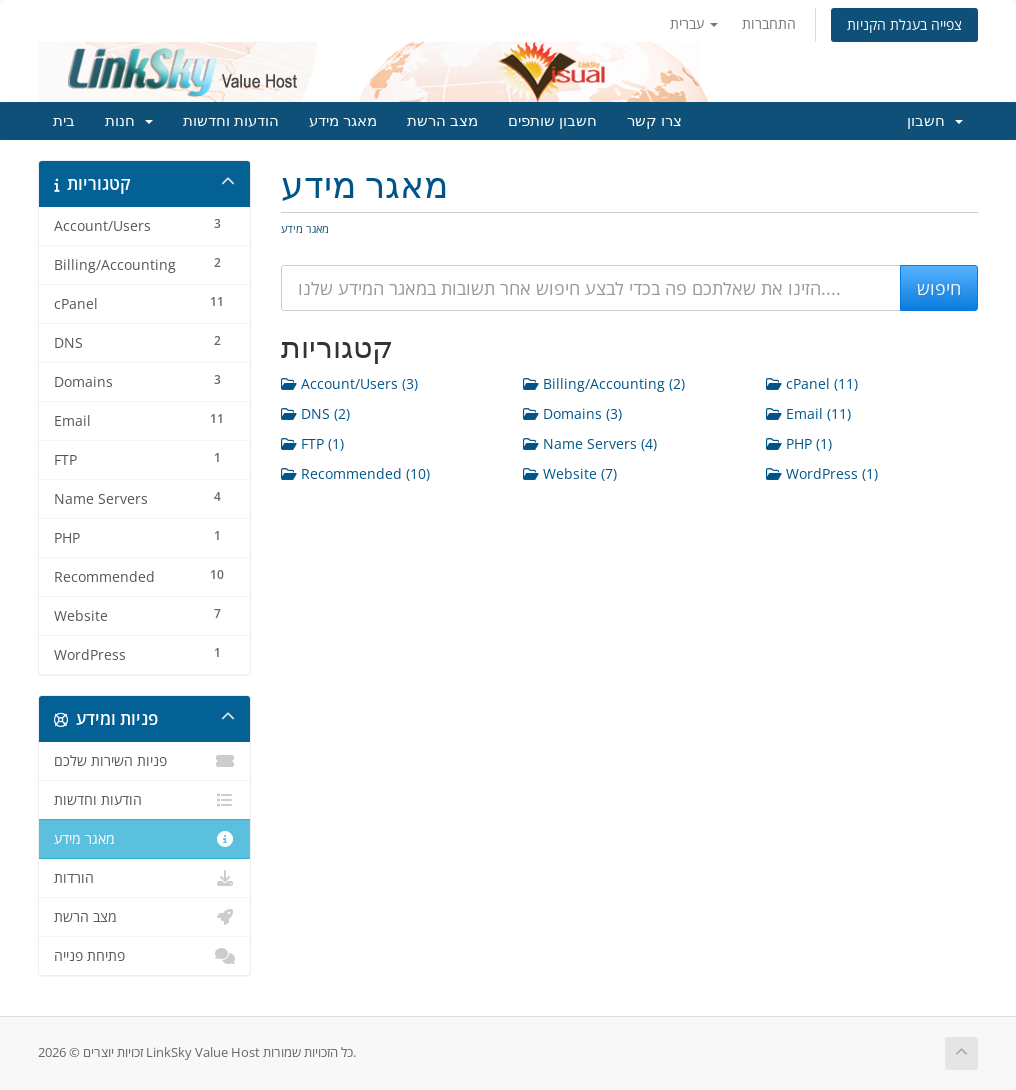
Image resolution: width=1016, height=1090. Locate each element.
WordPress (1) (822, 473)
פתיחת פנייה (144, 956)
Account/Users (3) (349, 383)
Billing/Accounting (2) (604, 383)
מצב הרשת (442, 121)
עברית (694, 23)
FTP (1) (312, 443)
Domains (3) (572, 413)
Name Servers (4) (590, 443)
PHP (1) (799, 443)
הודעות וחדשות (231, 121)
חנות (129, 121)
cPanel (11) (812, 383)
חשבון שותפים (552, 121)
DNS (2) (315, 413)
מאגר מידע (343, 121)
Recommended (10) (355, 473)
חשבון (935, 121)
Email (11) (808, 413)
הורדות (144, 878)
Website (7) (570, 473)
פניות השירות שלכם (144, 761)
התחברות (769, 23)
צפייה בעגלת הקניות (904, 24)
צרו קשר (654, 121)
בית (64, 121)
